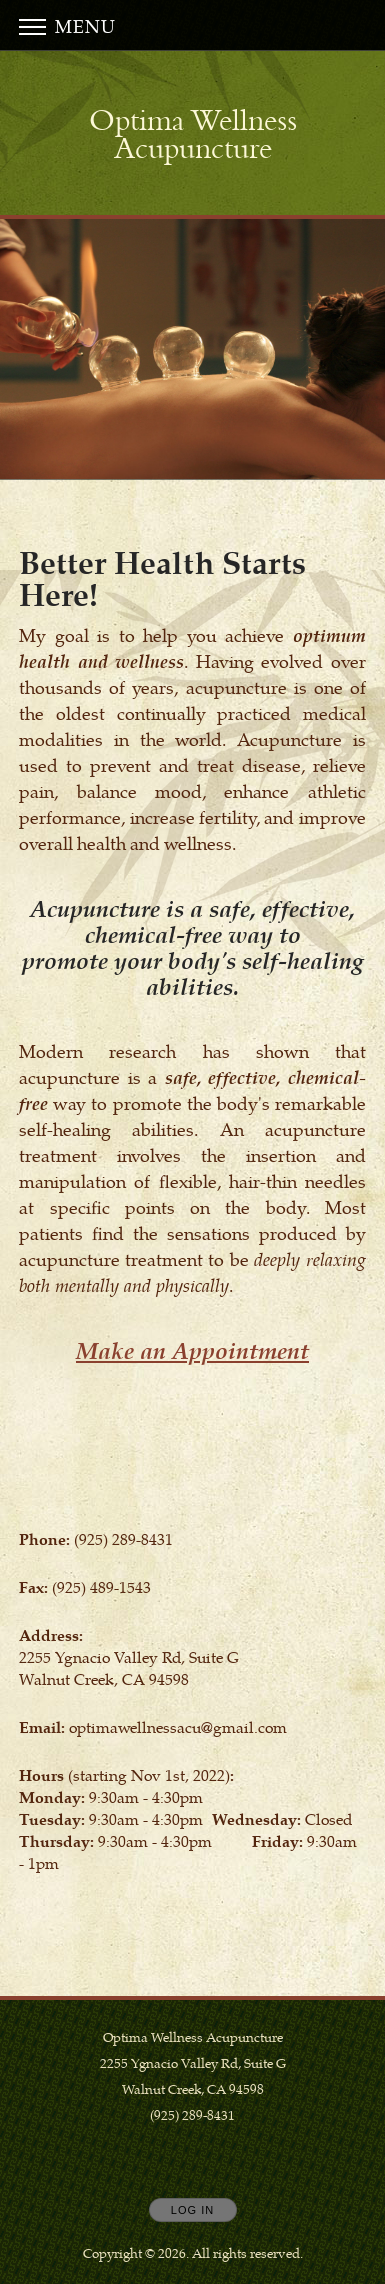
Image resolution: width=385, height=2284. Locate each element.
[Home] (193, 134)
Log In (192, 2210)
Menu (67, 25)
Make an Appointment (192, 1349)
